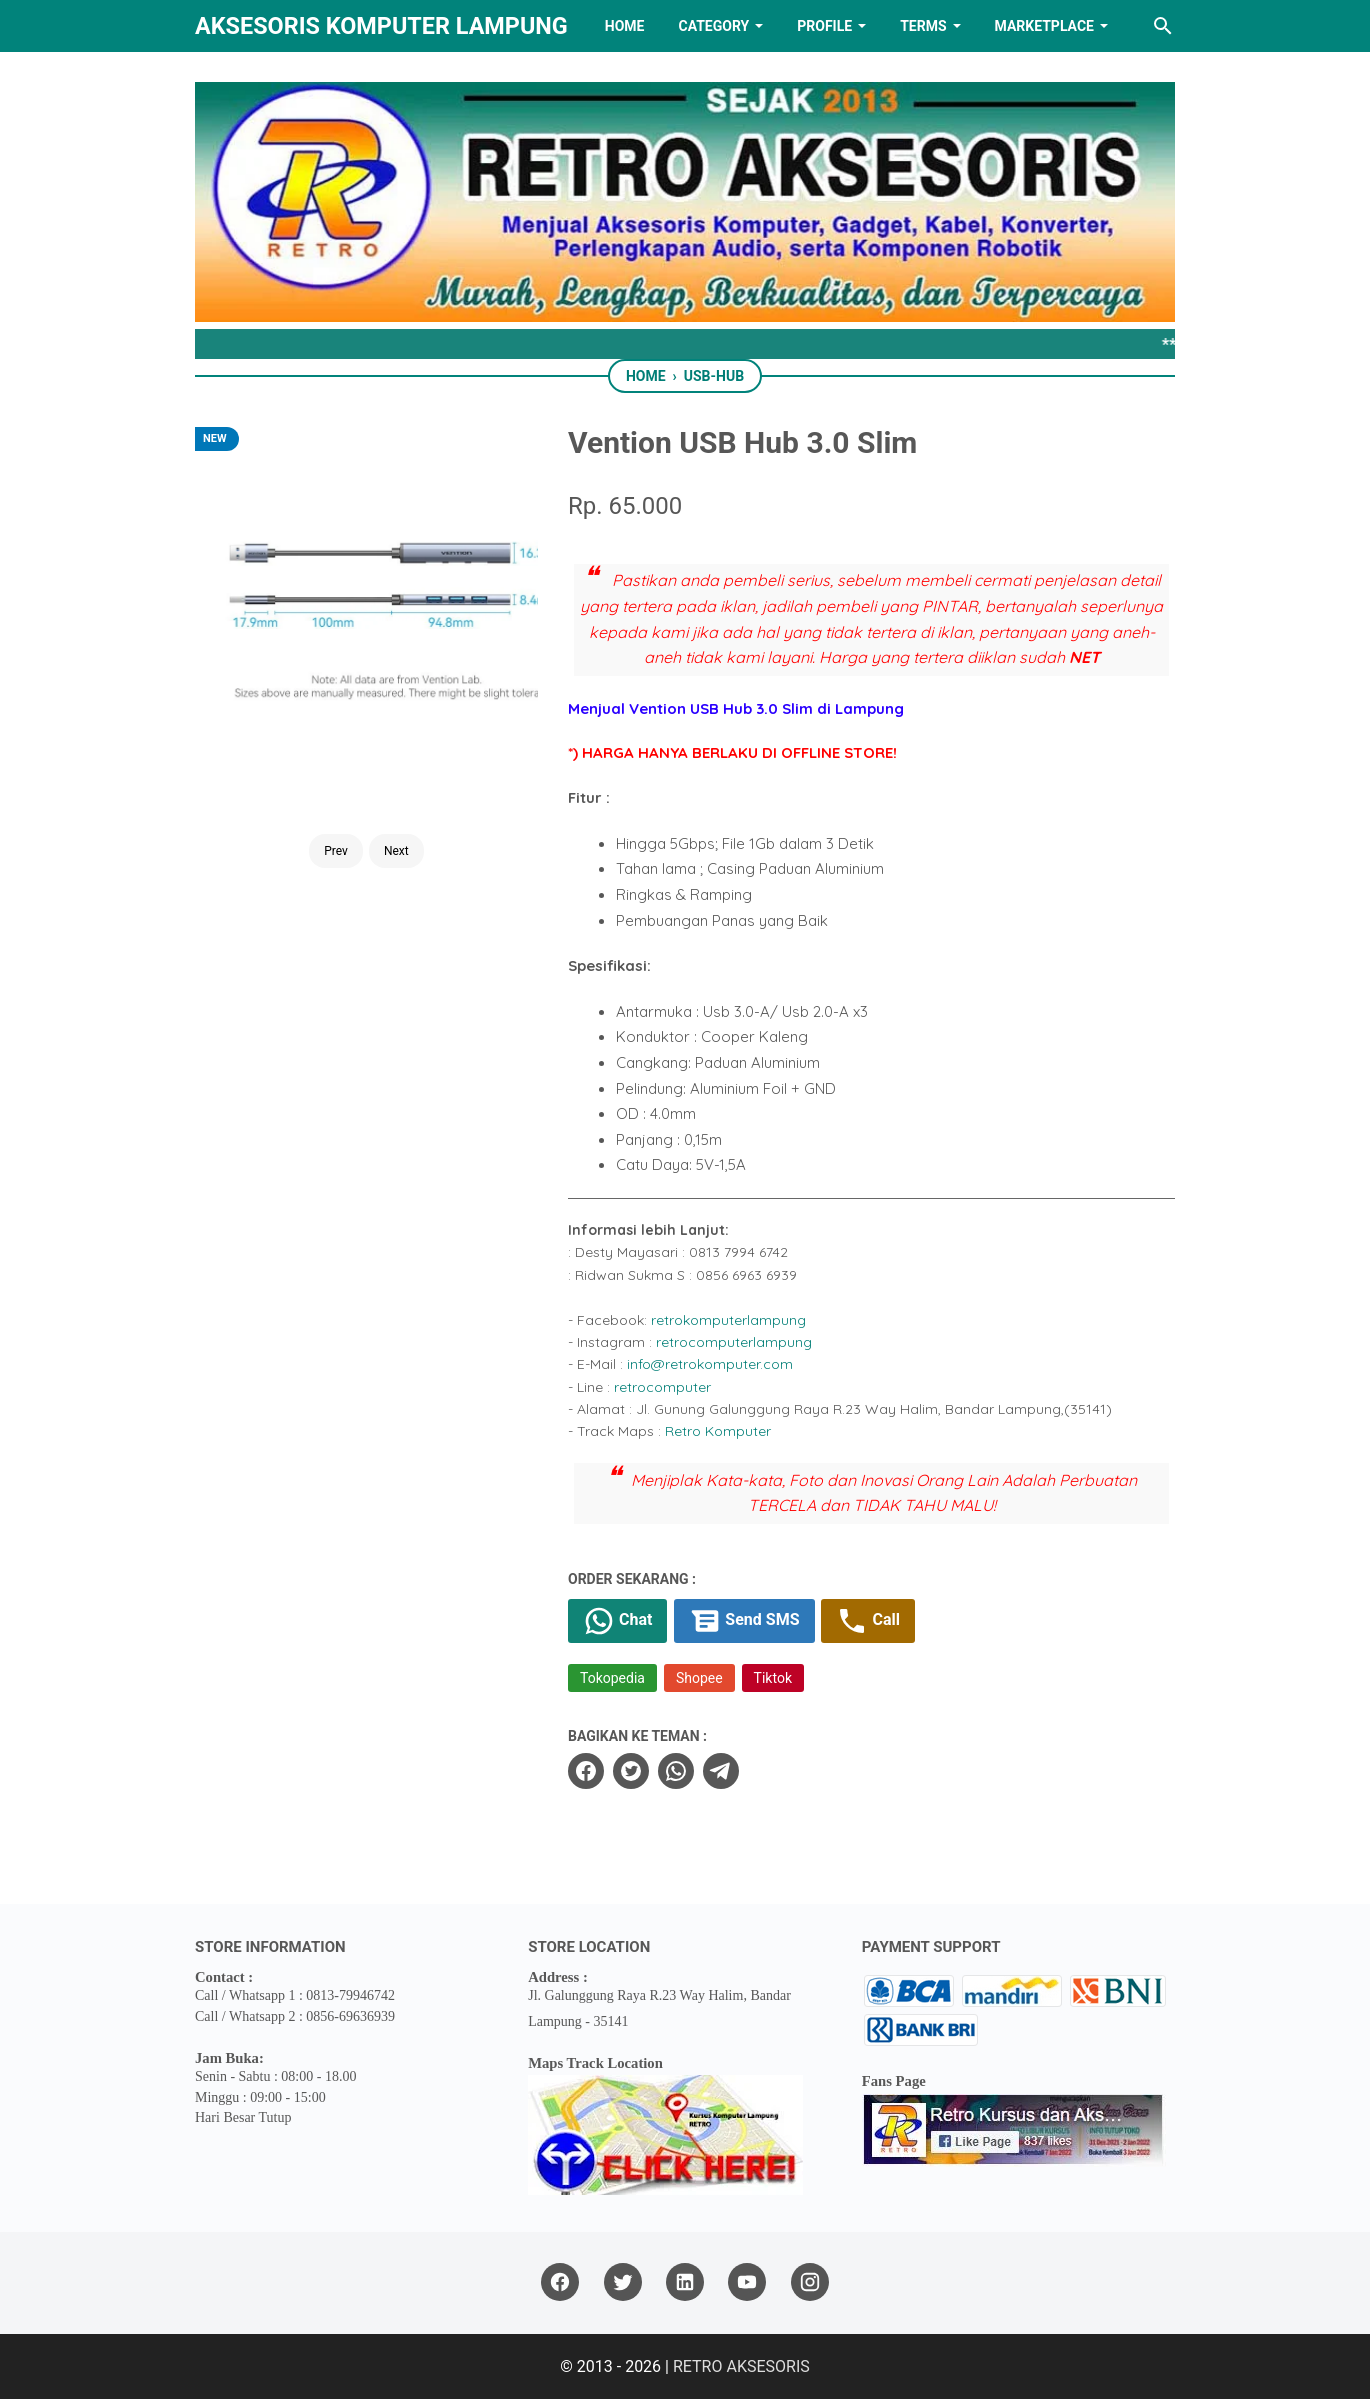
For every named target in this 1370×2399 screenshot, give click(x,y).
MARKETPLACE (1044, 26)
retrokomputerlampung (728, 1320)
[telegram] (721, 1771)
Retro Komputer (718, 1431)
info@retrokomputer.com (710, 1364)
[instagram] (810, 2282)
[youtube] (747, 2282)
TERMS (923, 26)
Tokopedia (612, 1678)
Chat (617, 1621)
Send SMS (744, 1621)
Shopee (699, 1678)
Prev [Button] (336, 798)
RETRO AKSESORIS (741, 2366)
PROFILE (824, 26)
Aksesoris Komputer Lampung (381, 26)
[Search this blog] (1163, 26)
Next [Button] (396, 798)
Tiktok (773, 1678)
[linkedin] (685, 2282)
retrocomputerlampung (734, 1342)
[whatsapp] (676, 1771)
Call (867, 1621)
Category (713, 26)
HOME (625, 26)
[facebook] (586, 1771)
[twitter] (631, 1771)
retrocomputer (662, 1387)
